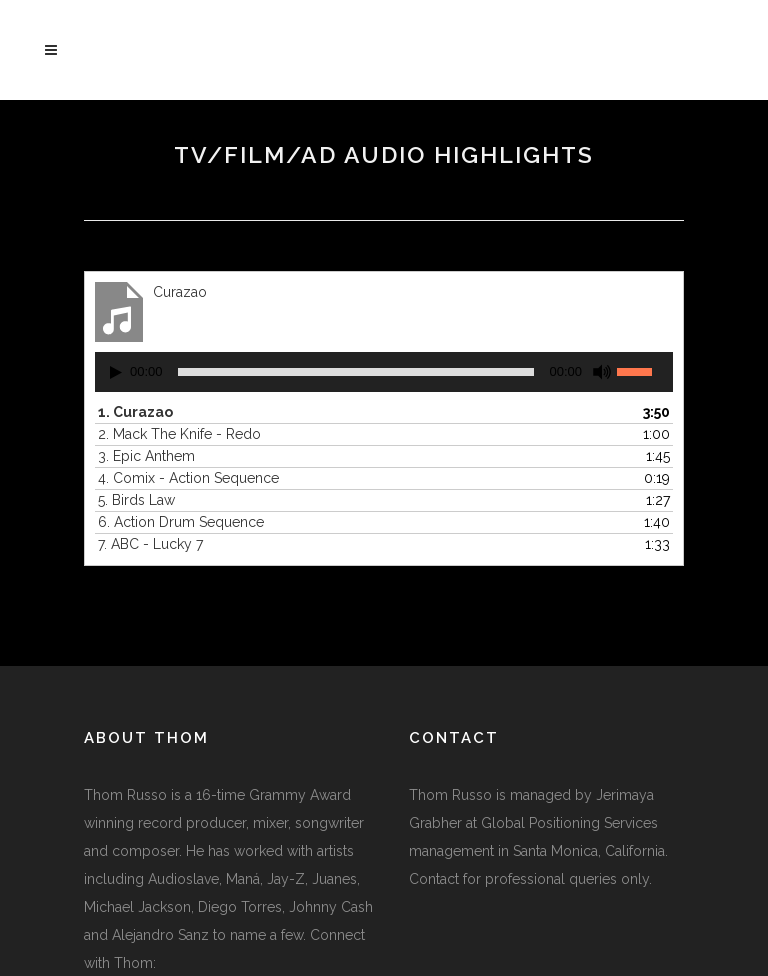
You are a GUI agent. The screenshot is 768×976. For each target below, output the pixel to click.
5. (136, 500)
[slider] (356, 372)
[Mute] (602, 372)
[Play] (116, 372)
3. (146, 456)
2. (179, 434)
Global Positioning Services (569, 823)
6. (181, 522)
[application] (384, 372)
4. (188, 478)
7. (150, 544)
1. (135, 412)
